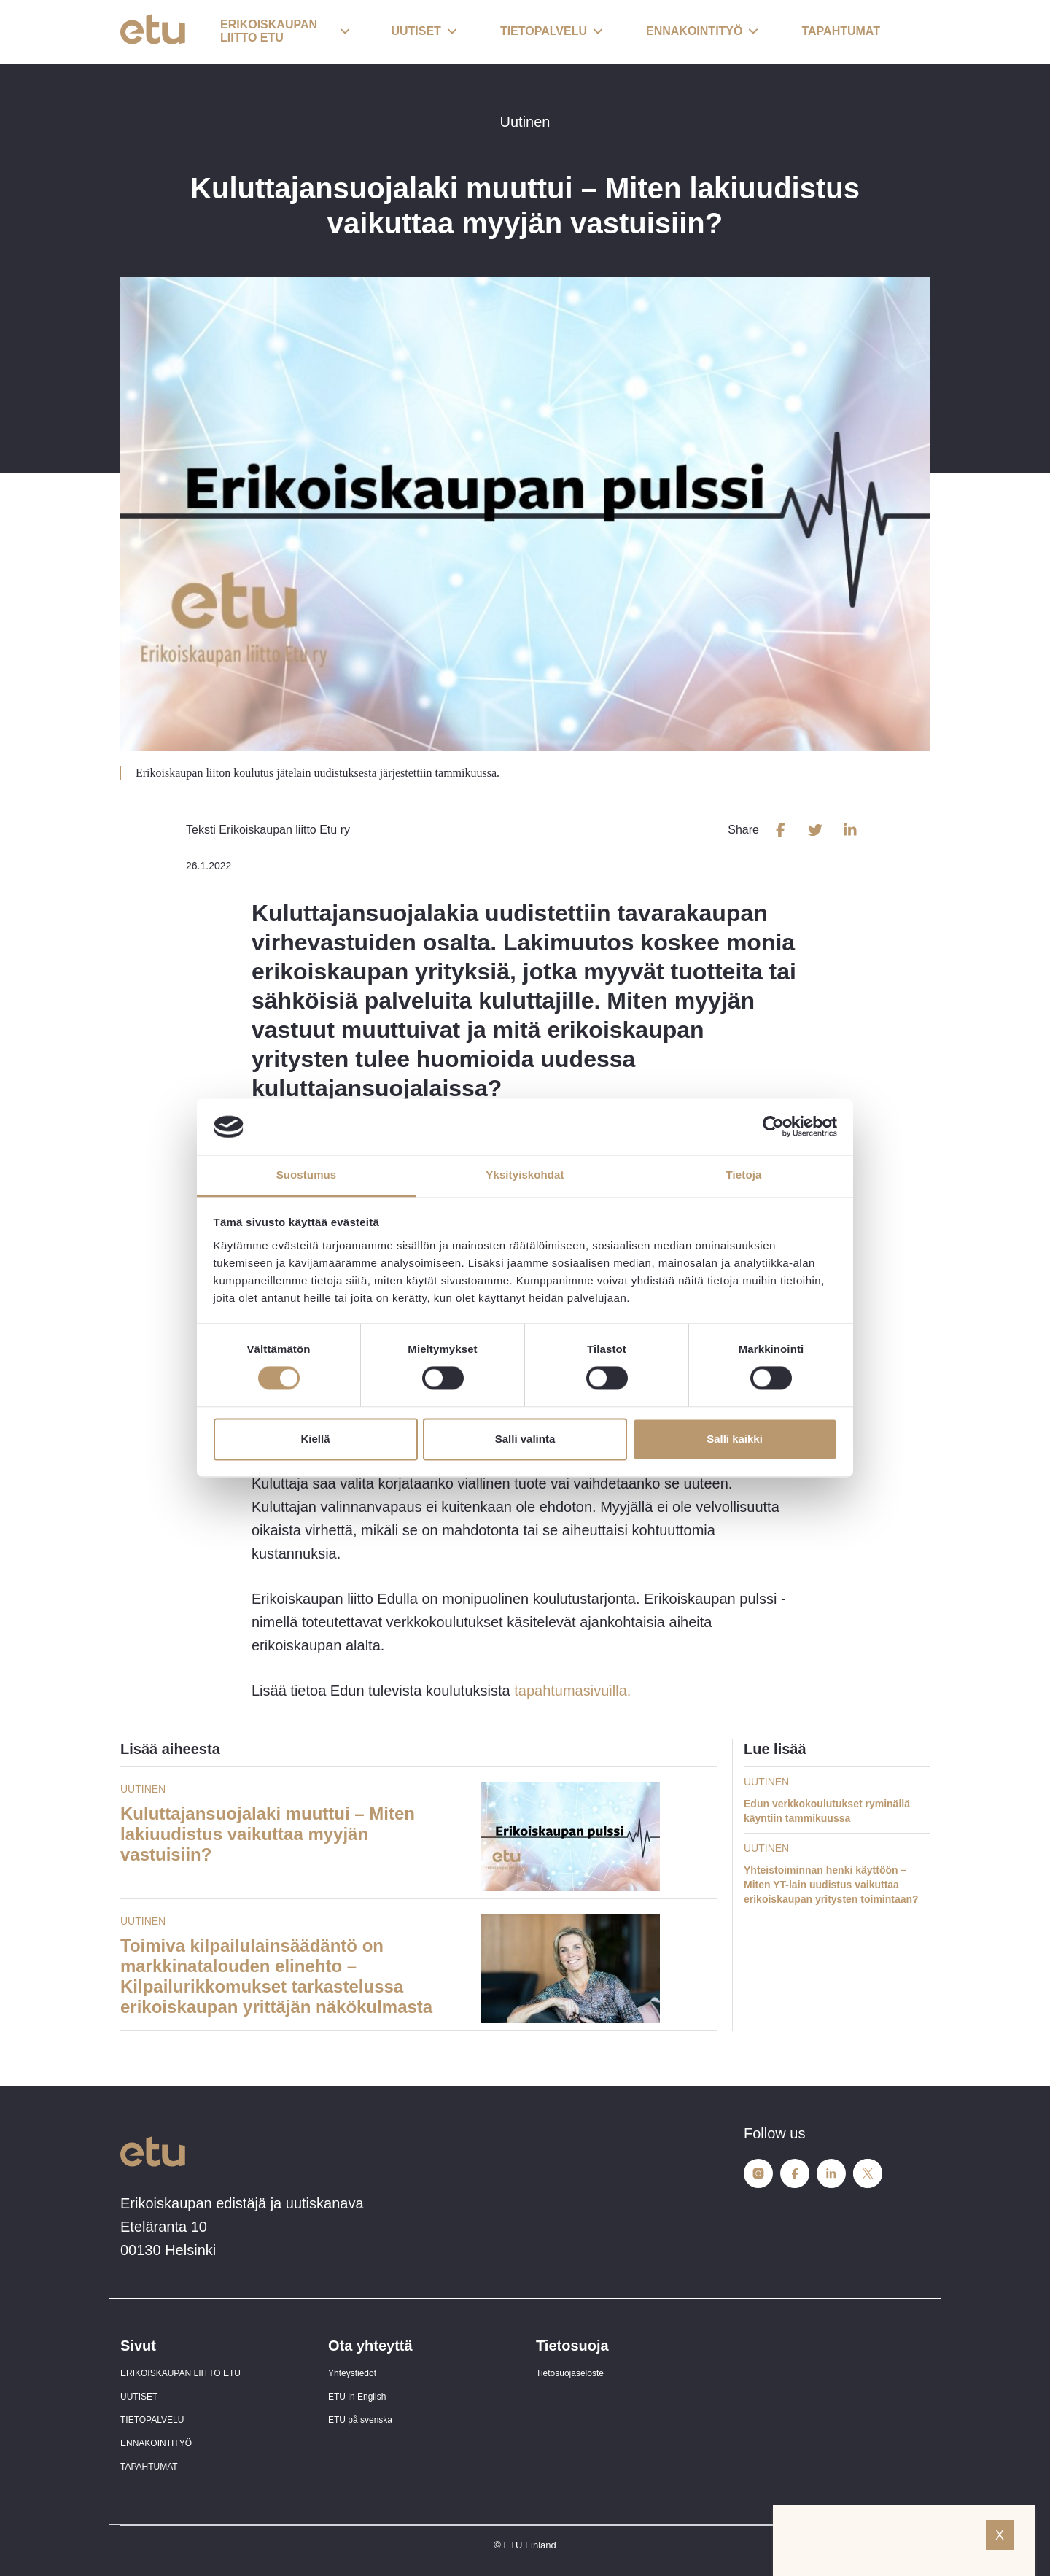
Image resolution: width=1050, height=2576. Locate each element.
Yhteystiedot (352, 2373)
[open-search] (908, 32)
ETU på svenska (360, 2420)
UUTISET (139, 2396)
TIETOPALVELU (152, 2420)
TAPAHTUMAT (149, 2466)
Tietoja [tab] (744, 1174)
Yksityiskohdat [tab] (525, 1174)
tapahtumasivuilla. (572, 1691)
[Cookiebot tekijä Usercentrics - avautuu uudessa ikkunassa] (773, 1127)
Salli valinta (525, 1438)
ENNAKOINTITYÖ (156, 2443)
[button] (285, 32)
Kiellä (315, 1438)
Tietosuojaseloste (570, 2373)
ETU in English (357, 2396)
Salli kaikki (735, 1438)
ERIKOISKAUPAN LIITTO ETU (180, 2373)
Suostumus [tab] (306, 1174)
